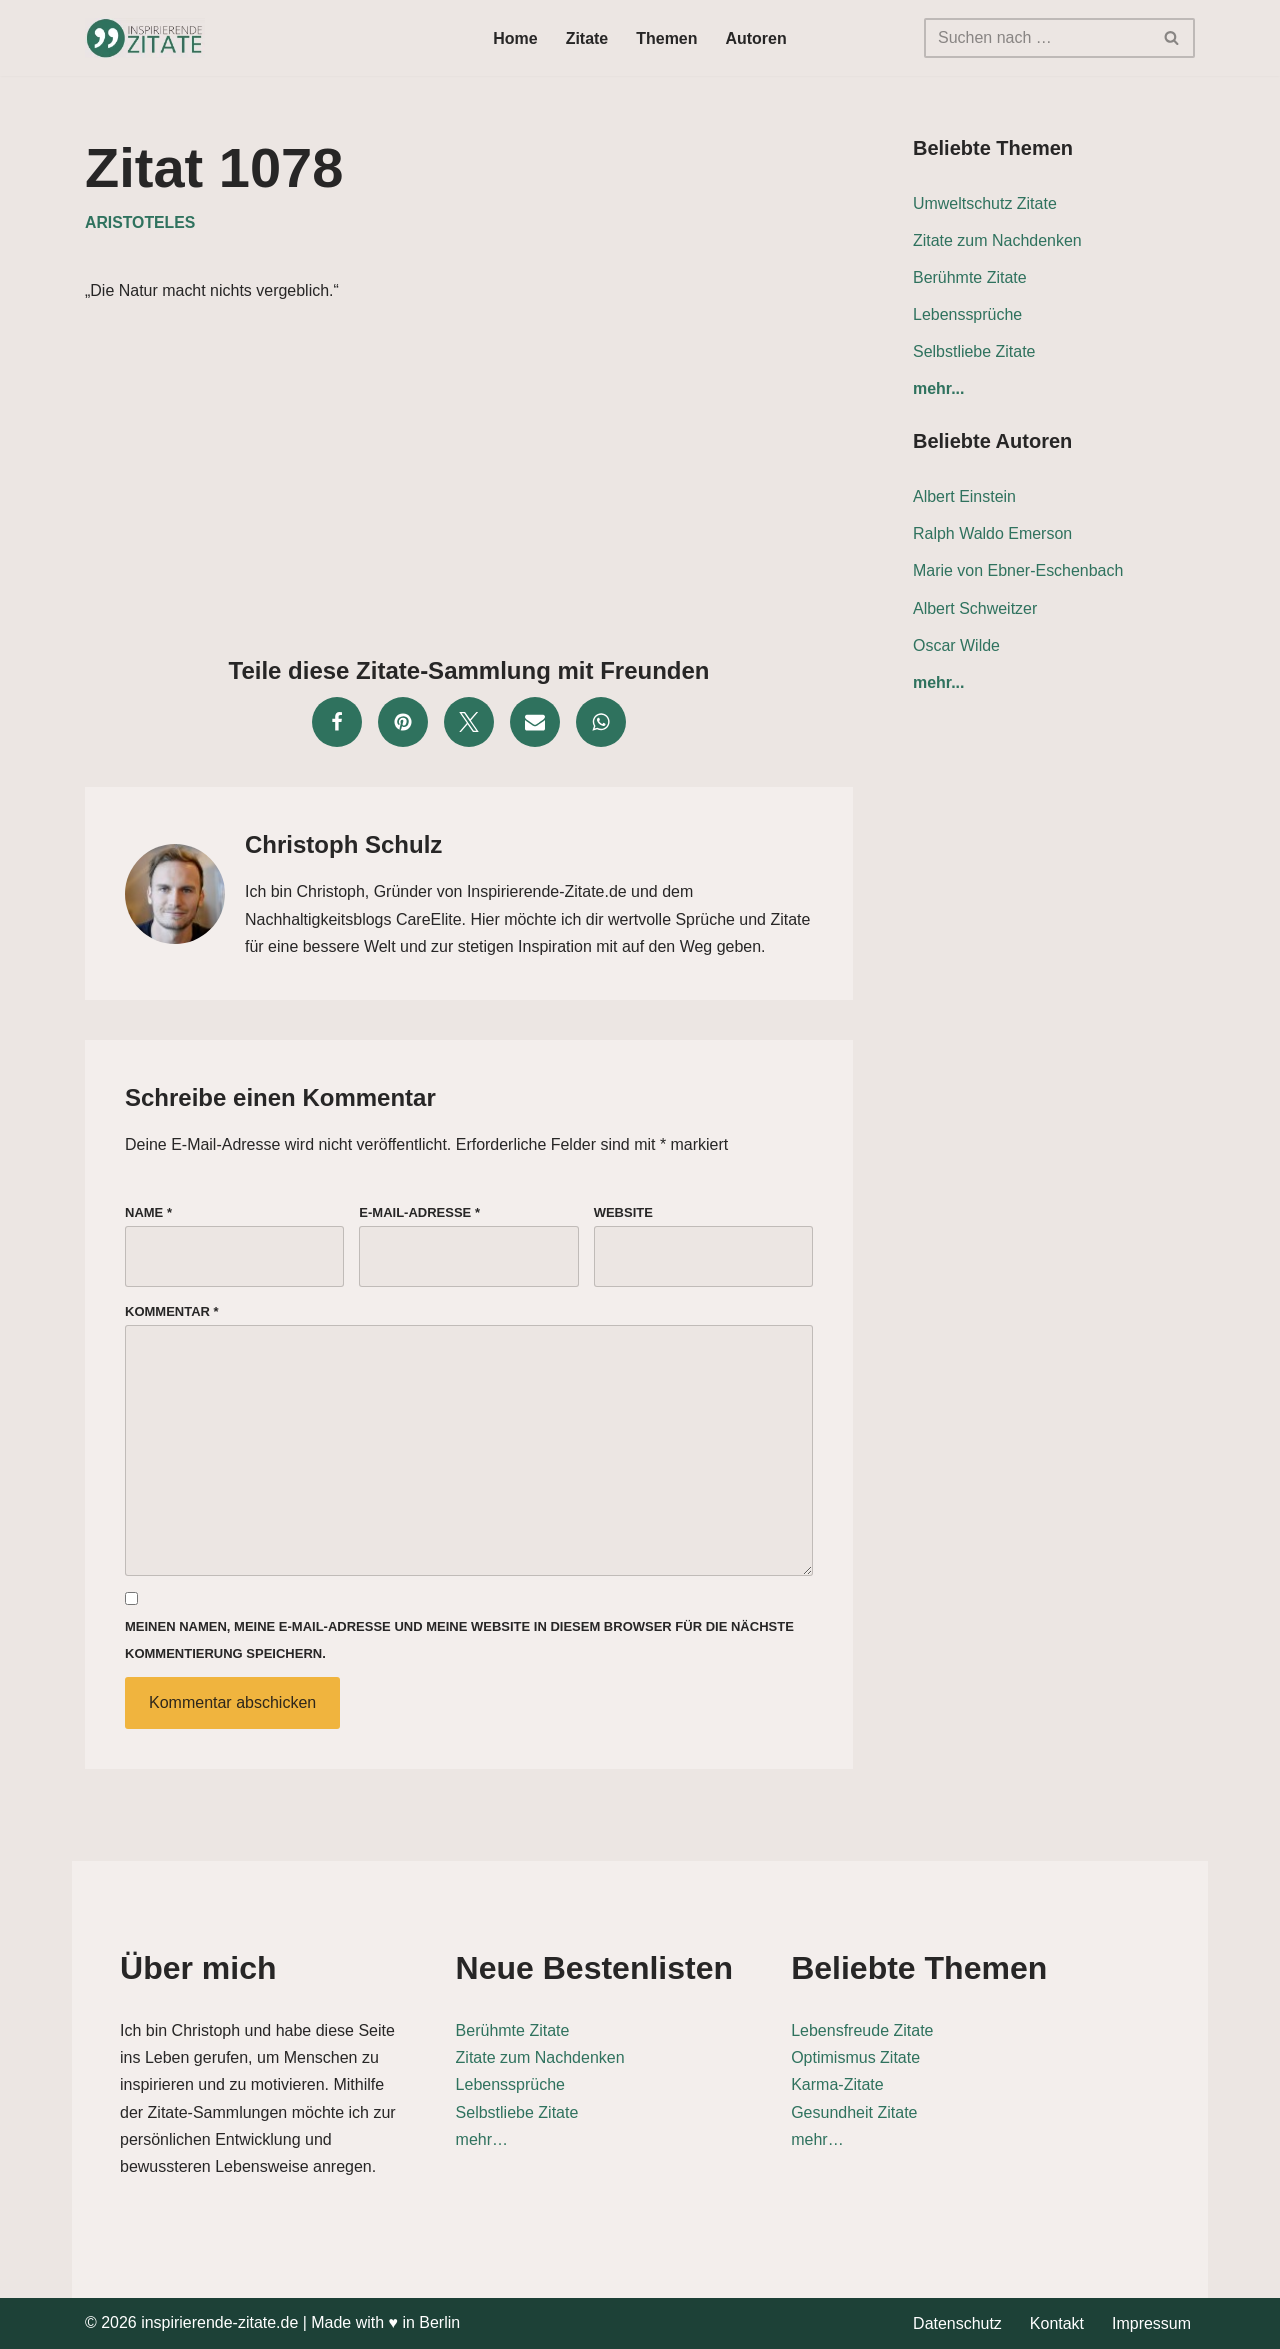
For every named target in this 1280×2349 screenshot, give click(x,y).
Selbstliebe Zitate (974, 351)
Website (623, 1212)
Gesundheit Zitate (917, 2112)
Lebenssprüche (967, 314)
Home (515, 38)
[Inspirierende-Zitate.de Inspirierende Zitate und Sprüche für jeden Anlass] (145, 38)
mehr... (939, 389)
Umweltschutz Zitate (985, 203)
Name (148, 1212)
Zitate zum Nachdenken (997, 240)
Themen (666, 38)
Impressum (1151, 2323)
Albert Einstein (964, 497)
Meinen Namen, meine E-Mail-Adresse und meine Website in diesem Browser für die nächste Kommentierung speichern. (459, 1642)
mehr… (500, 2139)
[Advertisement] (469, 474)
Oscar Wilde (956, 645)
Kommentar (172, 1312)
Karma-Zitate (900, 2084)
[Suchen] (1037, 38)
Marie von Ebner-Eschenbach (1018, 571)
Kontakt (1057, 2323)
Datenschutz (957, 2323)
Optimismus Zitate (918, 2057)
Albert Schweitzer (975, 608)
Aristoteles (140, 222)
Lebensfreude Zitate (925, 2030)
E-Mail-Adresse (419, 1212)
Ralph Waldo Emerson (992, 534)
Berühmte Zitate (970, 277)
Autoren (756, 38)
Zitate (587, 38)
